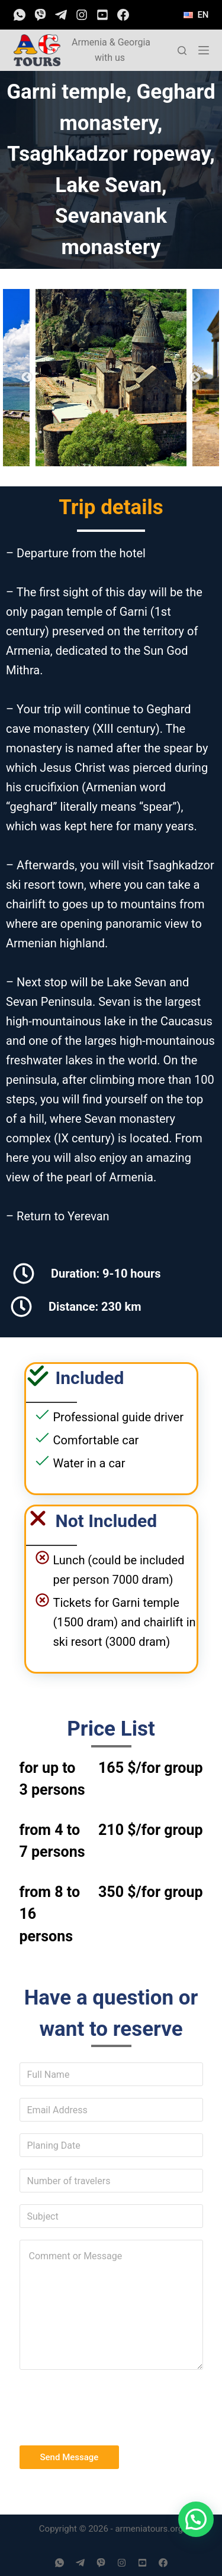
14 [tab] (129, 448)
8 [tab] (147, 432)
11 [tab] (200, 432)
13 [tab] (111, 448)
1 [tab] (22, 432)
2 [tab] (40, 432)
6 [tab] (111, 432)
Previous (27, 378)
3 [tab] (58, 432)
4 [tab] (76, 432)
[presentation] (110, 2405)
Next (195, 378)
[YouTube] (102, 15)
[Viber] (40, 15)
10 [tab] (182, 432)
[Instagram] (82, 15)
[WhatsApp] (19, 15)
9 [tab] (164, 432)
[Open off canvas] (203, 50)
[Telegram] (61, 15)
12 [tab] (93, 448)
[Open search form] (182, 50)
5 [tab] (93, 432)
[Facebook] (123, 15)
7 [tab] (129, 432)
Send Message (69, 2457)
